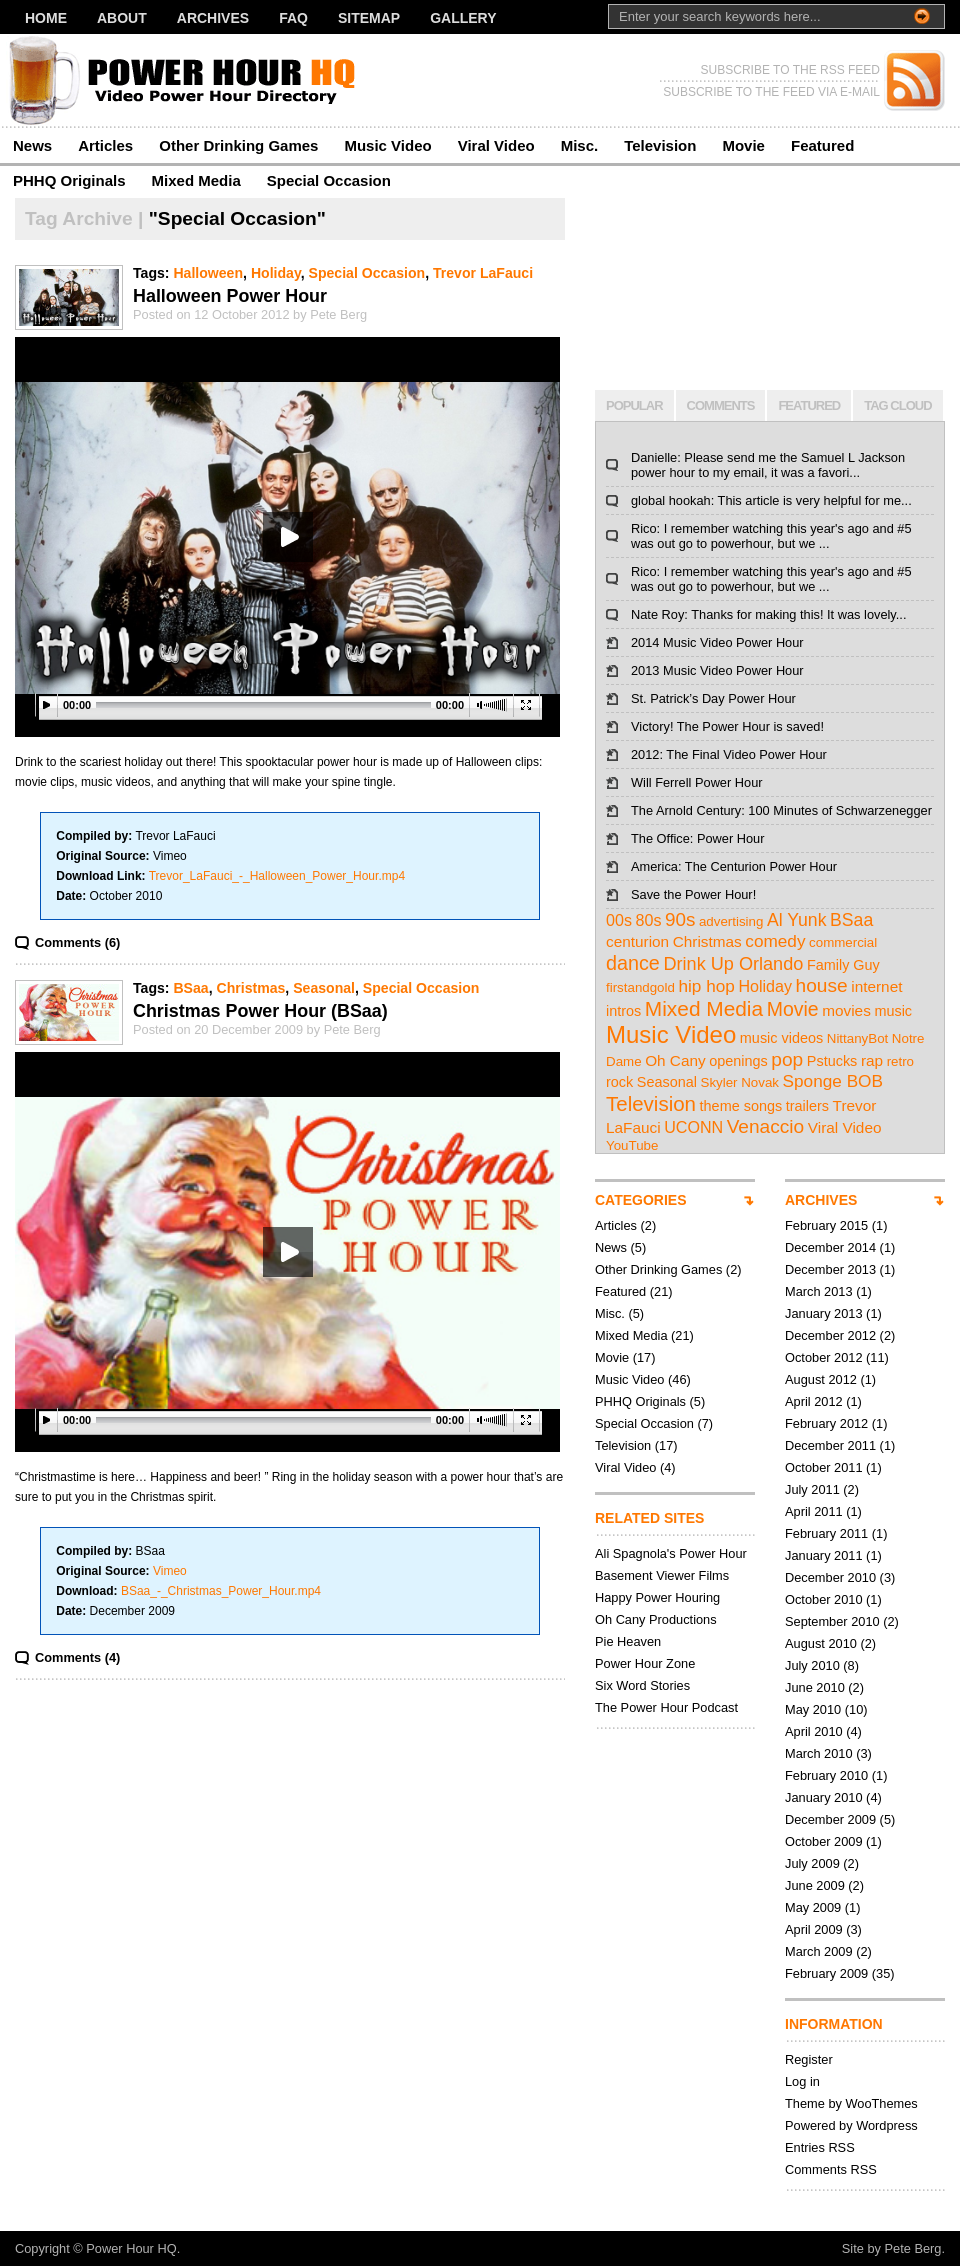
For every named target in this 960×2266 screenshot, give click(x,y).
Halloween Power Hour (230, 296)
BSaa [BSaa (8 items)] (851, 920)
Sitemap (369, 18)
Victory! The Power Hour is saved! (727, 726)
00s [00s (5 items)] (619, 920)
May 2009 (813, 1907)
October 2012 (824, 1357)
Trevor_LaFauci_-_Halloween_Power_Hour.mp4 (277, 876)
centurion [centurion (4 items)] (637, 941)
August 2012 (821, 1379)
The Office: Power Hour (697, 838)
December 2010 (830, 1577)
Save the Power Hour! (693, 894)
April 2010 (814, 1731)
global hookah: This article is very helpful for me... (771, 500)
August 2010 (821, 1643)
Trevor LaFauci (483, 273)
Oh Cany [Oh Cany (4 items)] (675, 1060)
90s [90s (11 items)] (680, 919)
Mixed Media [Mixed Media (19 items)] (704, 1008)
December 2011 (830, 1445)
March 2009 (819, 1951)
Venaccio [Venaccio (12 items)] (766, 1126)
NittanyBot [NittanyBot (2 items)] (858, 1038)
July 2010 (812, 1665)
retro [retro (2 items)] (900, 1061)
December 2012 (830, 1335)
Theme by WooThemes (851, 2103)
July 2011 (812, 1489)
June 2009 (815, 1885)
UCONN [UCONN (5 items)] (693, 1127)
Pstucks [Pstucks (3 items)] (832, 1061)
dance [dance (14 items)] (633, 963)
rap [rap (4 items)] (872, 1060)
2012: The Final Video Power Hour (729, 754)
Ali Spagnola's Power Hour (671, 1553)
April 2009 (814, 1929)
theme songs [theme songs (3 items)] (741, 1106)
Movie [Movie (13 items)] (793, 1009)
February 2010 (826, 1775)
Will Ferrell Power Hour (697, 782)
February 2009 (826, 1973)
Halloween (208, 273)
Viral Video (496, 145)
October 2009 (824, 1841)
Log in (802, 2081)
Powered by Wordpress (851, 2125)
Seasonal (324, 988)
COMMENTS (721, 405)
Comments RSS (831, 2169)
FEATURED (809, 405)
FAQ (293, 18)
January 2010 (824, 1797)
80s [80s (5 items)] (649, 920)
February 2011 (826, 1533)
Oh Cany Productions (656, 1619)
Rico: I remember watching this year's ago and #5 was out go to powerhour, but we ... (771, 536)
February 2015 (826, 1225)
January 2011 (824, 1555)
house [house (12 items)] (822, 985)
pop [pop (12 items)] (787, 1059)
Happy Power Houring (657, 1597)
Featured (822, 145)
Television (660, 145)
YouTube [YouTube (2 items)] (632, 1145)
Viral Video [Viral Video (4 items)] (845, 1127)
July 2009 (812, 1863)
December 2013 (830, 1269)
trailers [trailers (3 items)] (807, 1106)
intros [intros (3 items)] (623, 1011)
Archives (213, 18)
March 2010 (819, 1753)
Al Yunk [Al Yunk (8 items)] (797, 920)
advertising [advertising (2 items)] (731, 921)
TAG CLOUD (897, 405)
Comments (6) (77, 942)
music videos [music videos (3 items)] (781, 1038)
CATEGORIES (641, 1200)
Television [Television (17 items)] (651, 1103)
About (122, 18)
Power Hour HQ (131, 2248)
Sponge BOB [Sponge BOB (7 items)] (833, 1081)
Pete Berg (913, 2248)
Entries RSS (820, 2147)
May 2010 (813, 1709)
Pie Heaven (628, 1641)
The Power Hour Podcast (666, 1707)
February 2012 (826, 1423)
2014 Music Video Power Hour (717, 642)
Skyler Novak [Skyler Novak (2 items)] (740, 1082)
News (32, 145)
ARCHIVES (821, 1200)
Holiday (276, 273)
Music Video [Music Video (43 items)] (671, 1034)
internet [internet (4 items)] (876, 986)
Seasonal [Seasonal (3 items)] (667, 1082)
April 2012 (814, 1401)
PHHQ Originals (69, 180)
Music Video (387, 145)
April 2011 (814, 1511)
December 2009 (830, 1819)
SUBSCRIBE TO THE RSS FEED (790, 70)
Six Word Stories (642, 1685)
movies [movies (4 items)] (846, 1010)
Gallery (463, 18)
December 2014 (830, 1247)
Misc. (580, 145)
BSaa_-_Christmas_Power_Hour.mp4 (221, 1591)
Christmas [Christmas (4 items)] (707, 941)
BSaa (190, 988)
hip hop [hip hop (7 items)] (706, 986)
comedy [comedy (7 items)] (775, 941)
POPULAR (634, 405)
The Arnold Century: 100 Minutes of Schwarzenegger (781, 810)
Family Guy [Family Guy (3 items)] (843, 965)
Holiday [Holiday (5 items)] (765, 986)
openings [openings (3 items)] (738, 1061)
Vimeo (170, 1571)
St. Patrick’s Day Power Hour (713, 698)
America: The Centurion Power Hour (734, 866)
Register (809, 2059)
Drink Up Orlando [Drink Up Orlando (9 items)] (733, 964)
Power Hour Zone (645, 1663)
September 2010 (832, 1621)
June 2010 (815, 1687)
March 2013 (819, 1291)
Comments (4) (77, 1657)
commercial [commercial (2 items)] (843, 942)
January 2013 (824, 1313)
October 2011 (824, 1467)
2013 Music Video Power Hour (717, 670)
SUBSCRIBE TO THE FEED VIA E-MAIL (771, 92)
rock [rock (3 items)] (619, 1082)
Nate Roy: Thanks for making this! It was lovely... (768, 614)
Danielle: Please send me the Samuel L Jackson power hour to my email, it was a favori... (768, 465)
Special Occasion (329, 180)
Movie (743, 145)
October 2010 (824, 1599)
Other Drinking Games (238, 145)
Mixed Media (196, 180)
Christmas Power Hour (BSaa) (260, 1011)
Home (46, 18)
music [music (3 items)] (893, 1011)
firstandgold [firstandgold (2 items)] (640, 987)
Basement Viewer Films (662, 1575)
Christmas (250, 988)
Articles (105, 145)
